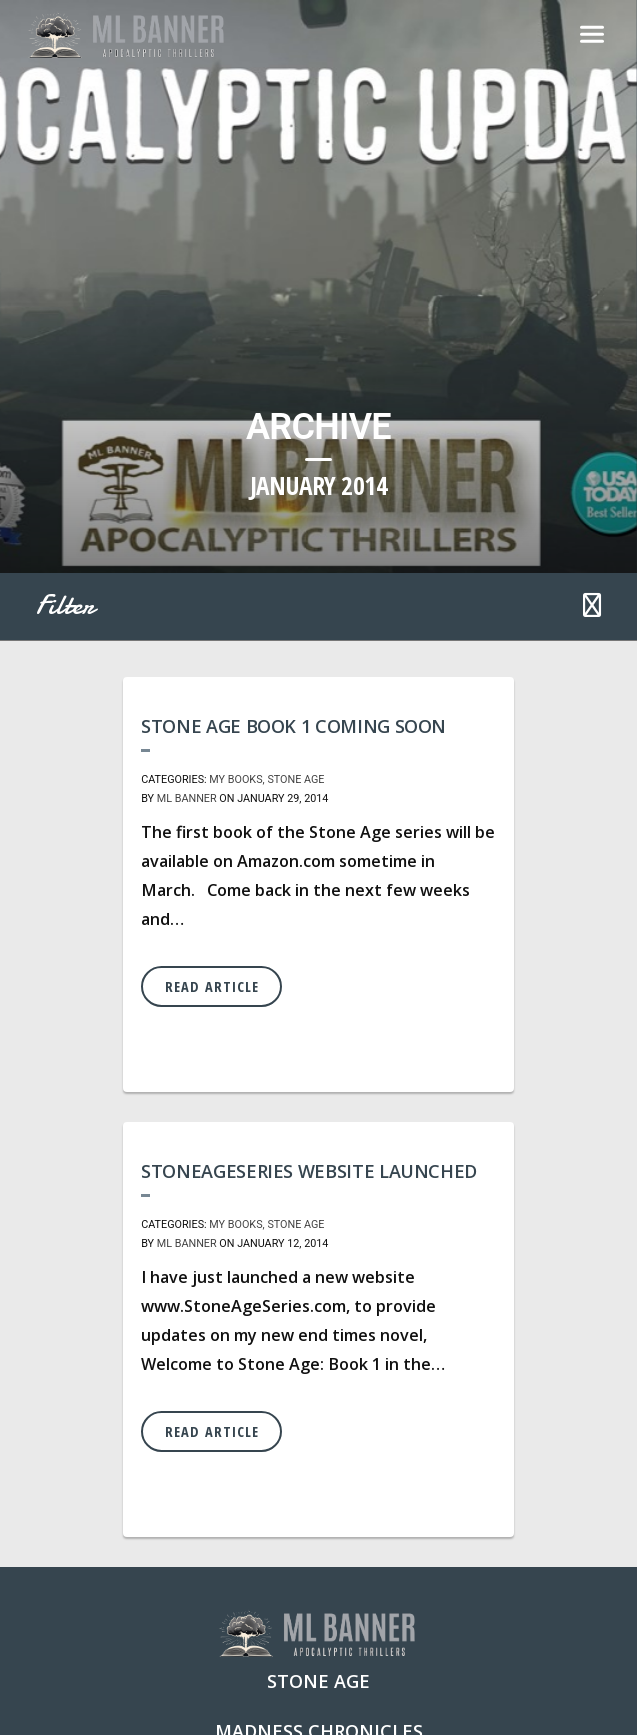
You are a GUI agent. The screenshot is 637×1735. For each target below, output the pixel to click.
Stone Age (295, 779)
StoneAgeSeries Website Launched (309, 1171)
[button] (592, 607)
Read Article (212, 986)
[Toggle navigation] (592, 36)
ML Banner (187, 798)
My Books (235, 779)
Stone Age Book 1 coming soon (293, 726)
